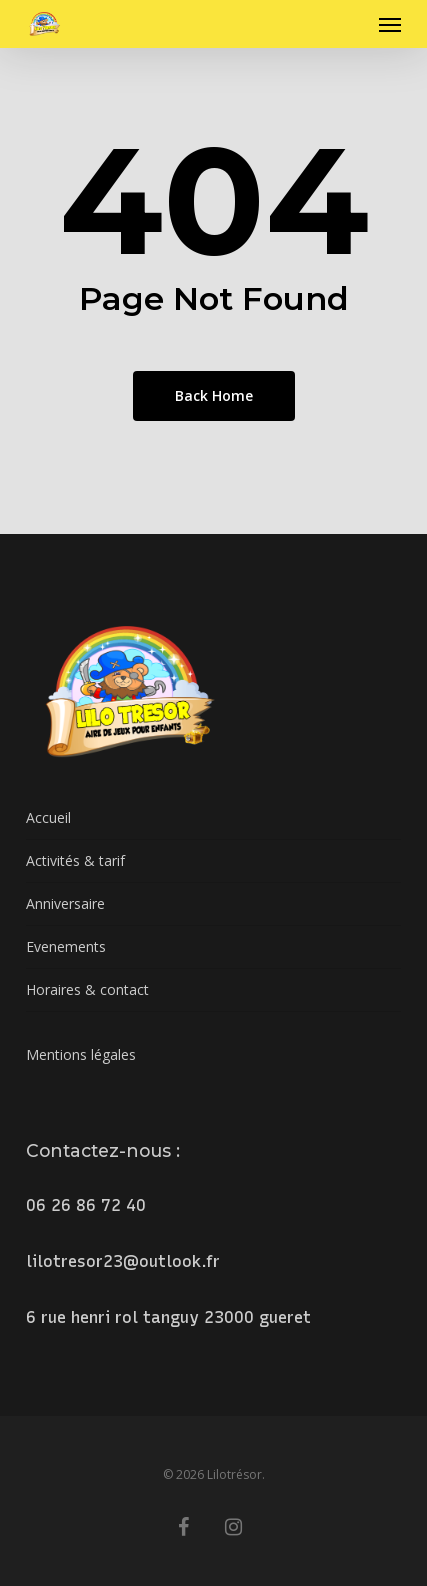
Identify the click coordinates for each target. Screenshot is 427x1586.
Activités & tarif (75, 860)
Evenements (66, 946)
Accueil (48, 817)
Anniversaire (65, 903)
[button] (390, 24)
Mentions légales (81, 1054)
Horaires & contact (87, 989)
